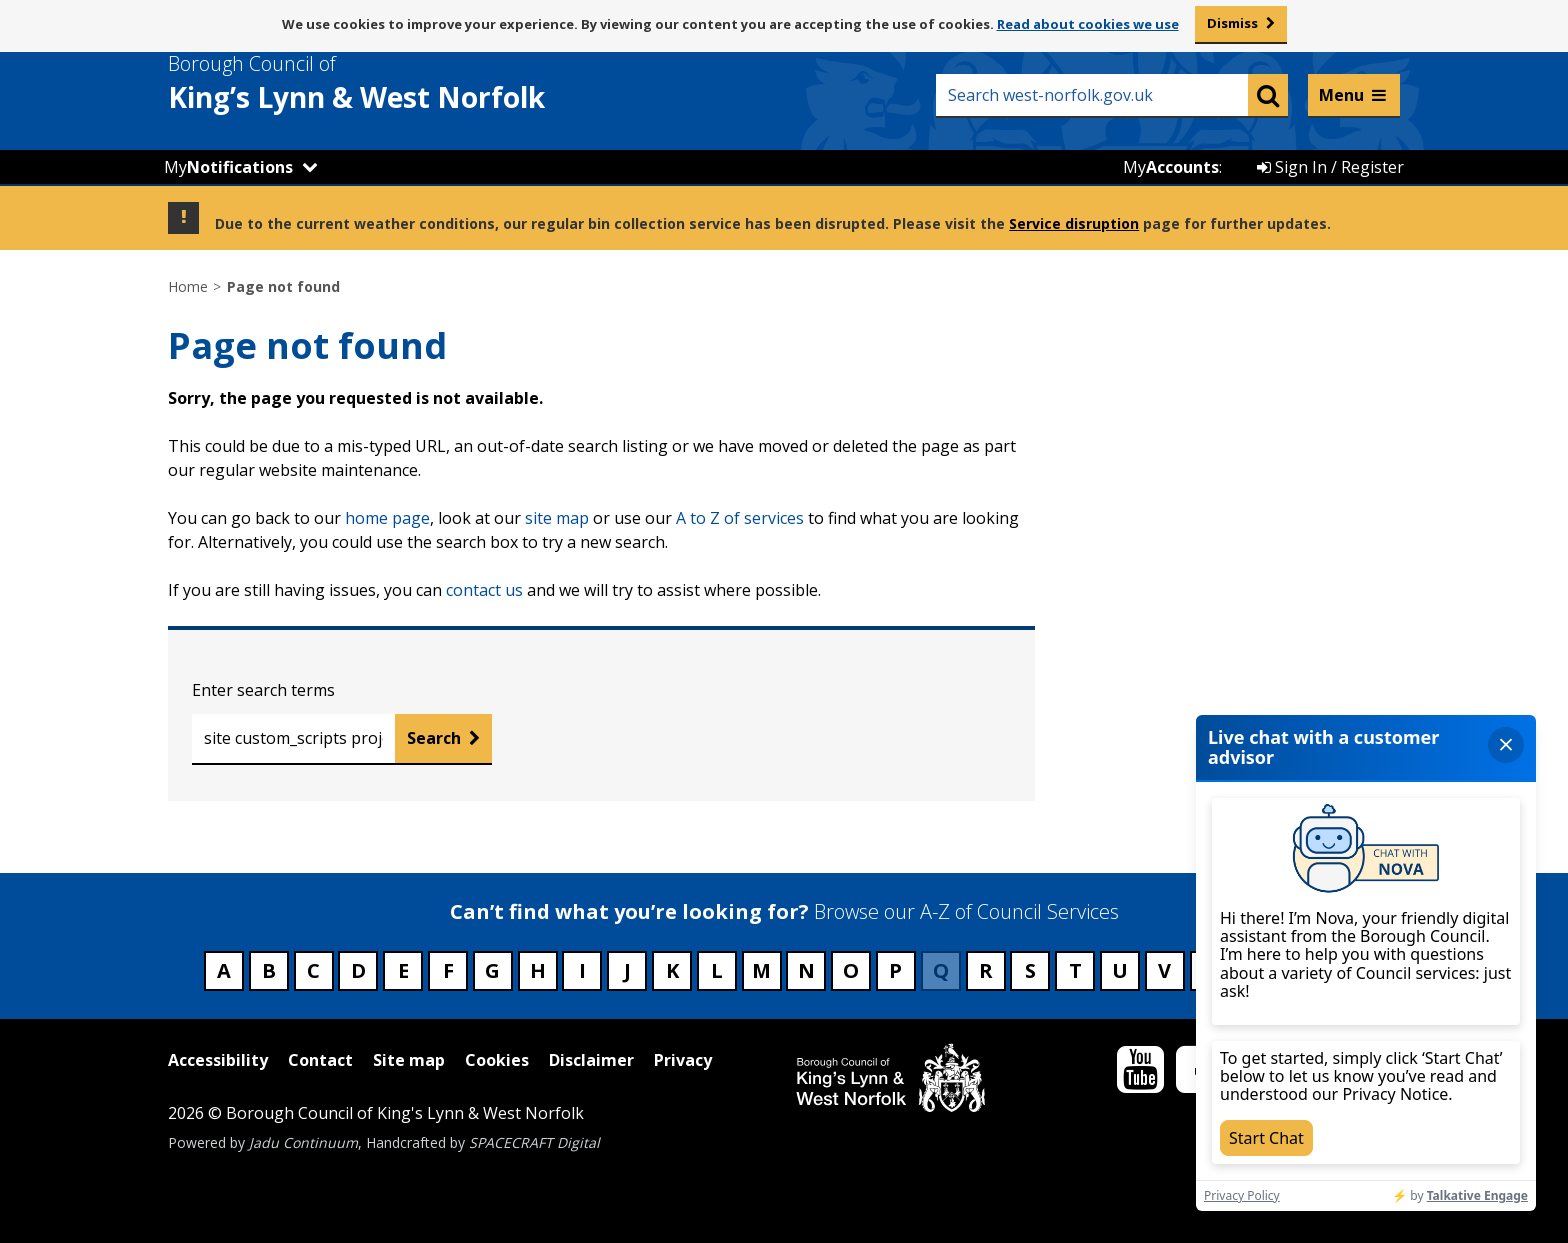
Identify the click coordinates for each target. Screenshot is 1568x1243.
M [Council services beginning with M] (761, 970)
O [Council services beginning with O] (851, 970)
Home (188, 286)
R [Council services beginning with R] (986, 970)
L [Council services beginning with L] (717, 970)
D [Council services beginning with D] (358, 970)
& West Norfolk (393, 83)
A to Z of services (740, 518)
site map (557, 518)
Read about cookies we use (1088, 24)
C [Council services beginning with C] (313, 970)
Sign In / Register (1330, 167)
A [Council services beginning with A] (224, 970)
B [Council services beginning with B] (269, 970)
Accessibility (218, 1060)
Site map (409, 1060)
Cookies (497, 1060)
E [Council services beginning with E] (403, 970)
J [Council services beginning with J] (627, 970)
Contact (320, 1060)
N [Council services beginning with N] (806, 970)
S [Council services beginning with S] (1030, 970)
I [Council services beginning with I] (582, 970)
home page (387, 518)
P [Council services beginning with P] (895, 970)
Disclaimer (591, 1060)
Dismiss (1232, 23)
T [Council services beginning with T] (1075, 970)
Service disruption (1074, 223)
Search (434, 738)
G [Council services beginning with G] (492, 970)
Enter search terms (263, 690)
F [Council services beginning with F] (448, 970)
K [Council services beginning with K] (672, 970)
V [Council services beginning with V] (1164, 970)
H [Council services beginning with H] (538, 970)
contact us (484, 590)
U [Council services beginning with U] (1120, 970)
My (228, 167)
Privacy (683, 1060)
